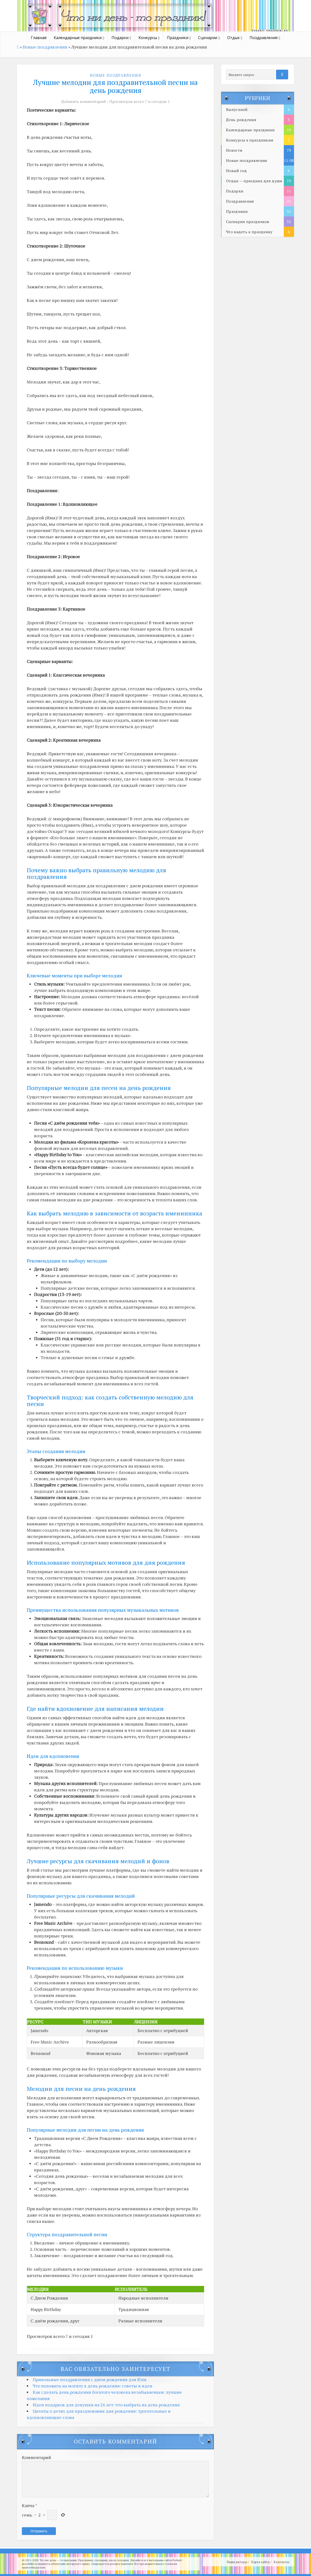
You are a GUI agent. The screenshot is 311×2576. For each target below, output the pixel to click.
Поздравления (263, 37)
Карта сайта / (261, 2562)
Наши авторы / (238, 2562)
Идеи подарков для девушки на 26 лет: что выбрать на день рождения (106, 2405)
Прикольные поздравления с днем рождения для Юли (90, 2379)
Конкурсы (147, 37)
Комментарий (36, 2457)
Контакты (281, 2562)
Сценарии (207, 37)
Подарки (120, 37)
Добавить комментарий (83, 101)
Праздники (177, 37)
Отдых (233, 37)
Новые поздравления (45, 47)
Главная (38, 37)
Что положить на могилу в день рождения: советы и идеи (92, 2386)
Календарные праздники (78, 37)
